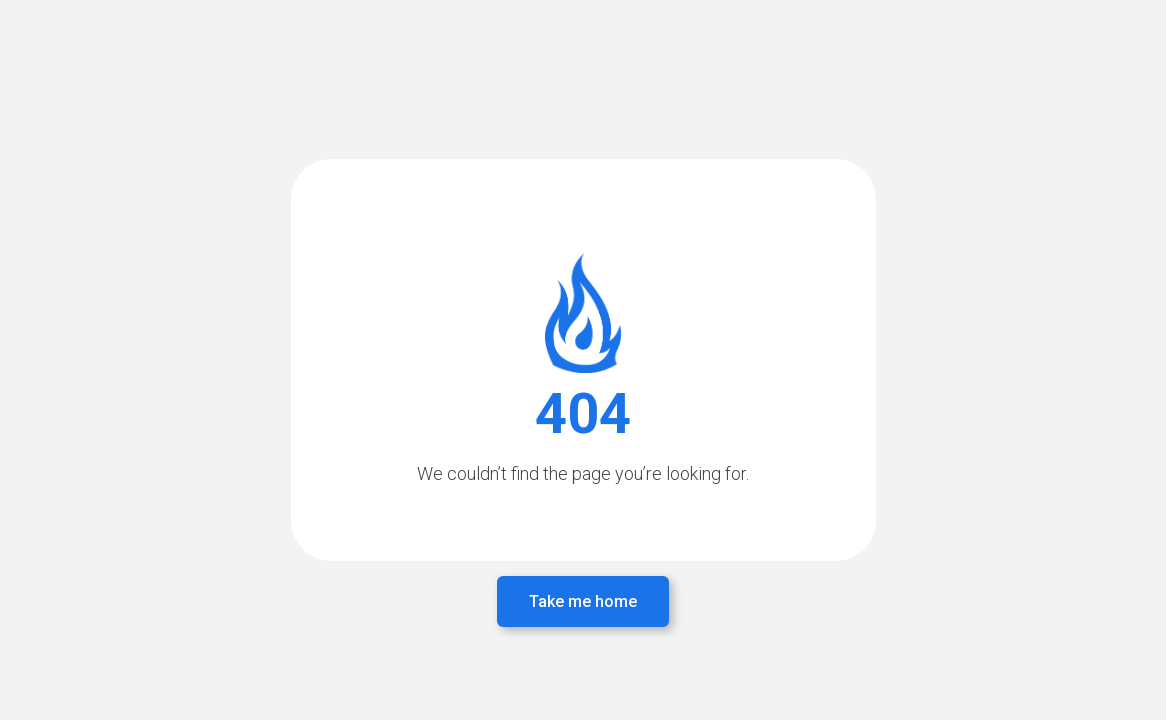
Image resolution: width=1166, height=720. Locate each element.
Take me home (583, 601)
